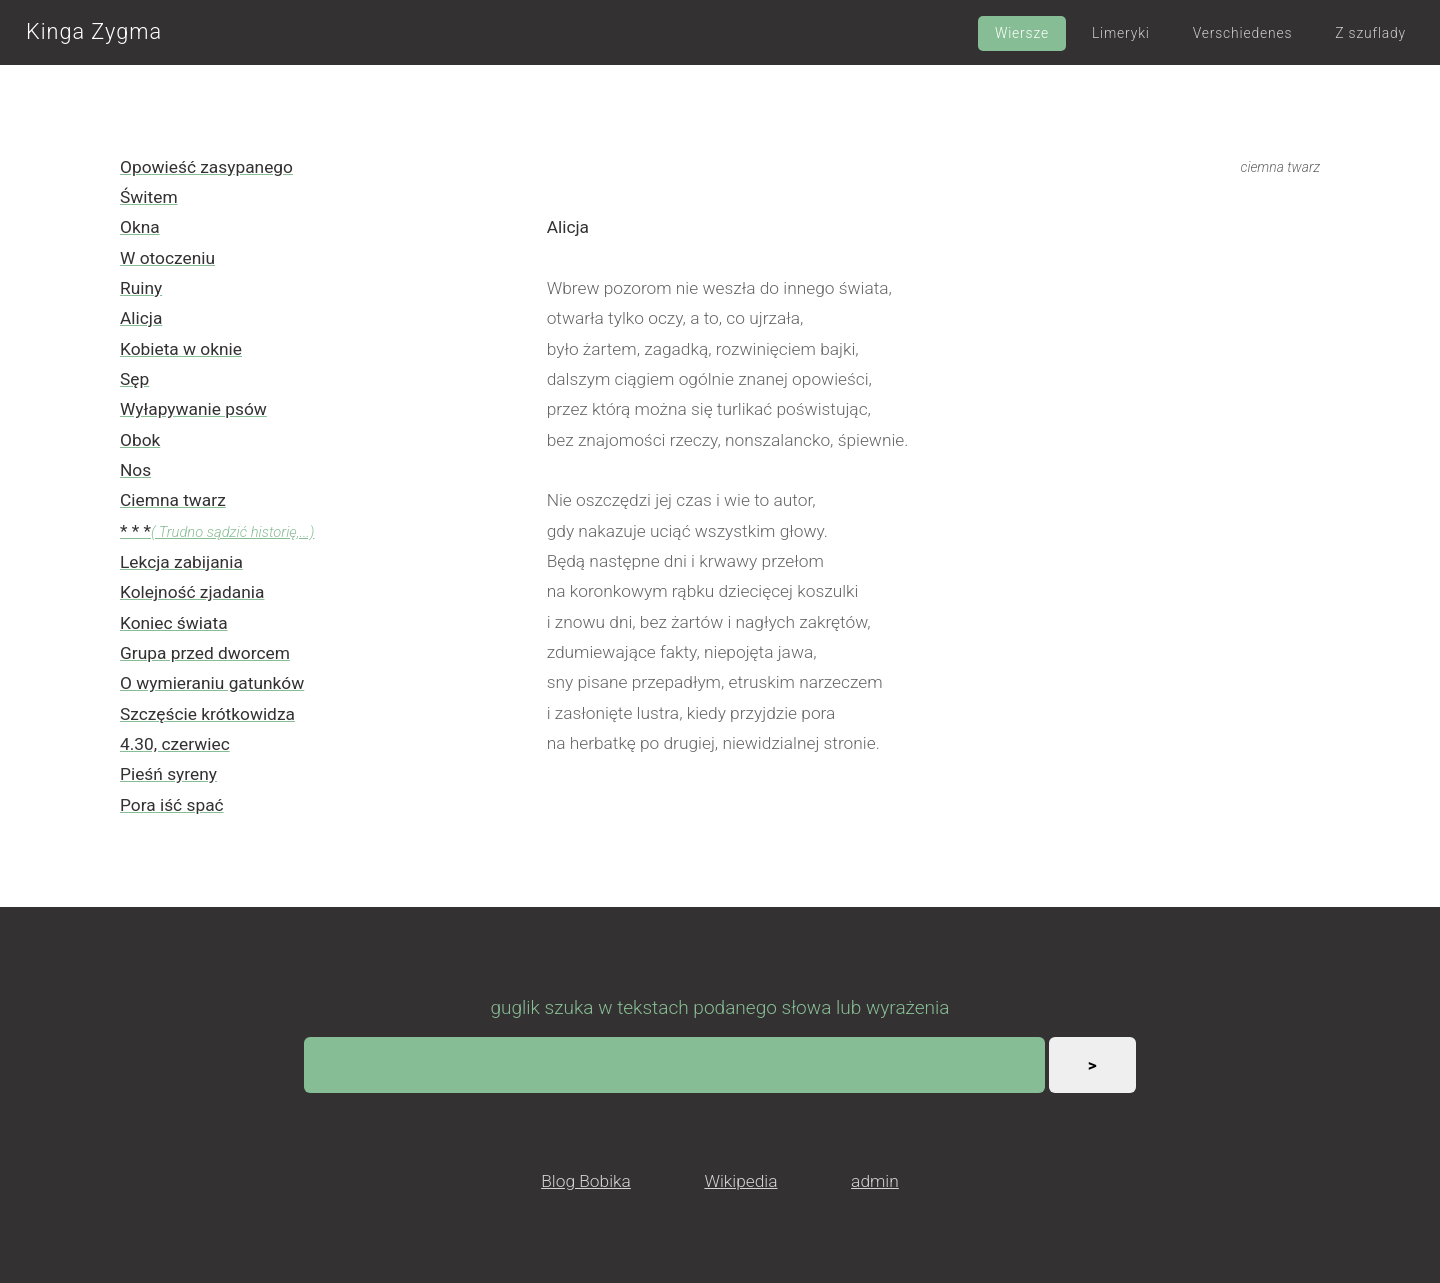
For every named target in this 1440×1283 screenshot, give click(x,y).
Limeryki (1121, 33)
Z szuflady (1370, 33)
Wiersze (1022, 33)
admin (875, 1181)
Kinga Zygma (94, 31)
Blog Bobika (586, 1181)
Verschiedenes (1243, 33)
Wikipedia (740, 1181)
